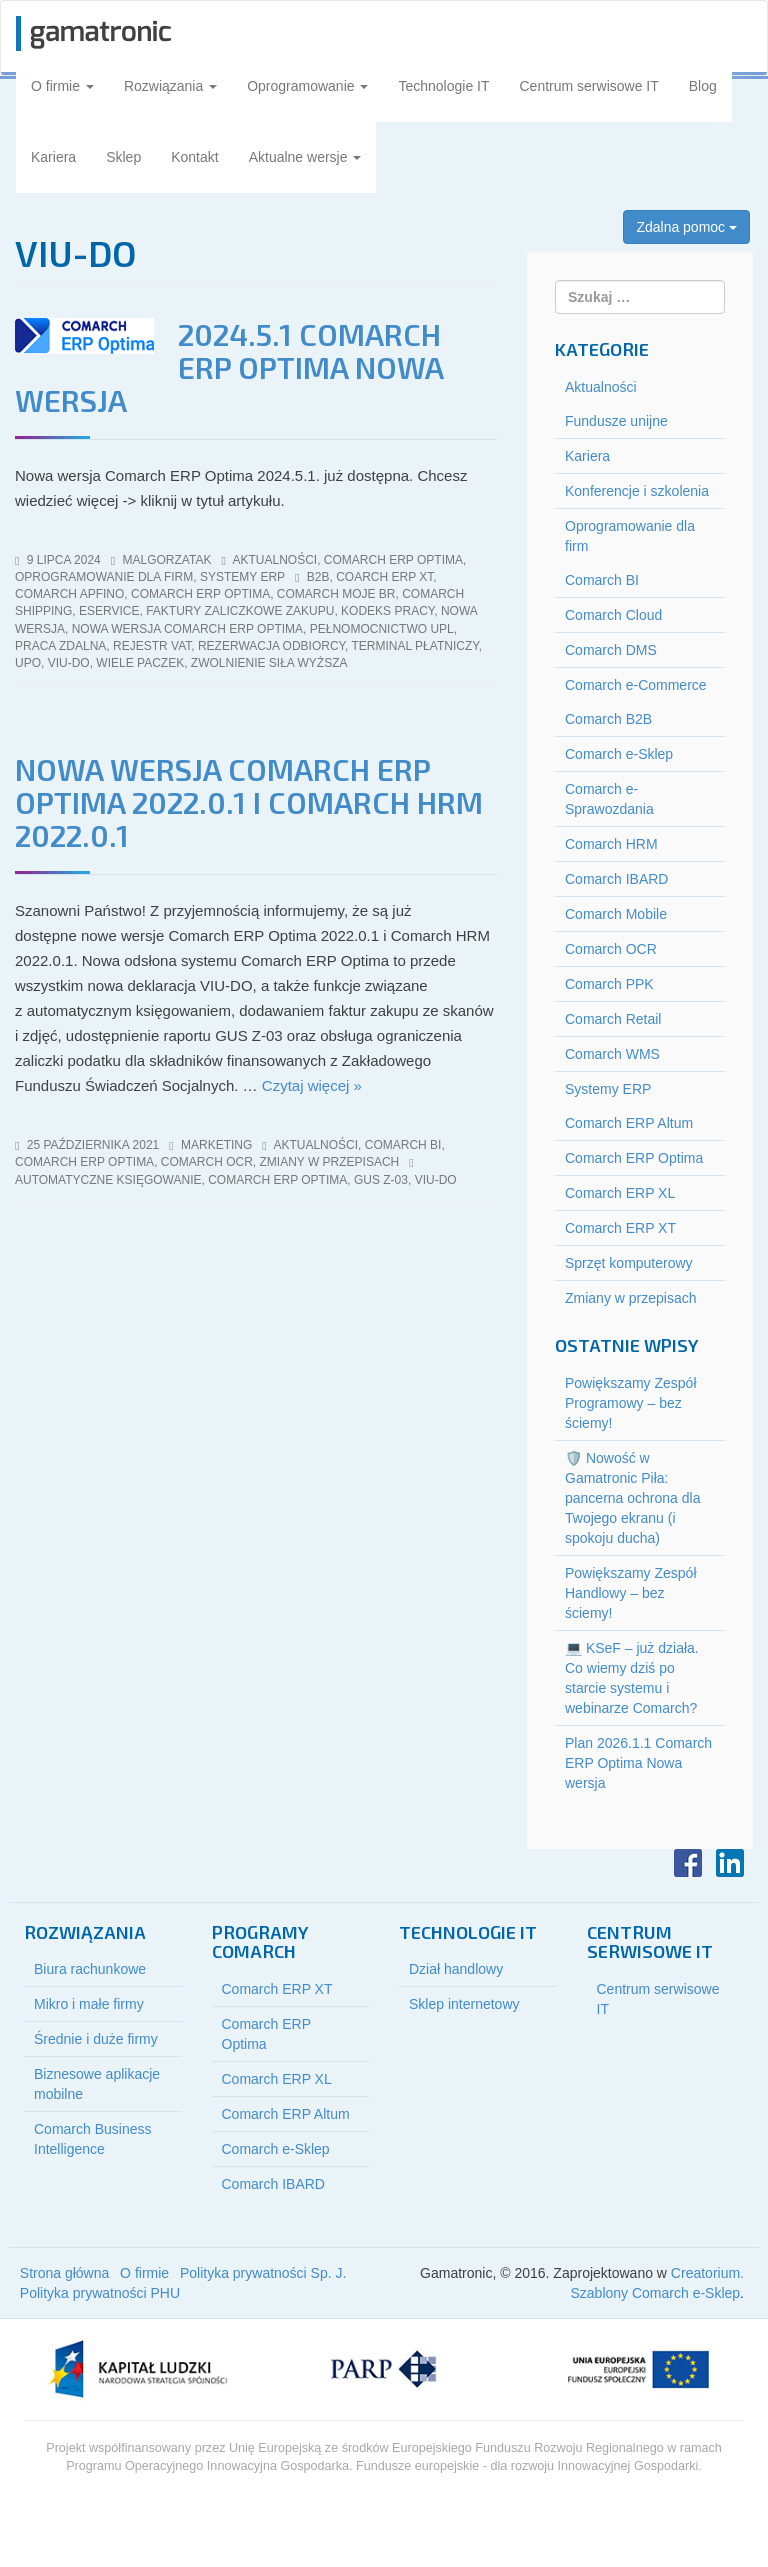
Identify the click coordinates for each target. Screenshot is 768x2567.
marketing (216, 1145)
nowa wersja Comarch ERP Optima (187, 629)
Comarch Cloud (613, 615)
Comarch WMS (612, 1054)
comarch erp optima (200, 594)
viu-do (69, 663)
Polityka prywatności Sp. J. (263, 2273)
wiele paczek (140, 663)
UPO (28, 663)
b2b (318, 577)
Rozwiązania (170, 86)
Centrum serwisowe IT (589, 86)
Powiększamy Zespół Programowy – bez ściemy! (631, 1403)
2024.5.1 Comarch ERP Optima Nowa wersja (229, 367)
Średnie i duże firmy (96, 2039)
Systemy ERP (242, 577)
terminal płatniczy (415, 646)
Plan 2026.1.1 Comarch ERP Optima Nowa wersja (638, 1763)
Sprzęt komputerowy (629, 1263)
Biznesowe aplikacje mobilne (97, 2084)
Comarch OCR (207, 1162)
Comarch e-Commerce (636, 685)
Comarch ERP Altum (629, 1123)
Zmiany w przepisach (329, 1162)
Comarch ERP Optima (393, 560)
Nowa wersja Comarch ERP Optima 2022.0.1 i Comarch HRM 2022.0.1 (249, 802)
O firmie (62, 86)
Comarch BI (403, 1145)
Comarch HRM (611, 844)
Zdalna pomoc (686, 227)
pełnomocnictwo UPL (382, 629)
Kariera (53, 157)
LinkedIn (730, 1863)
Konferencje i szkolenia (637, 491)
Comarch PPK (609, 984)
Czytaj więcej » (312, 1085)
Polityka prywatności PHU (100, 2293)
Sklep (123, 157)
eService (109, 611)
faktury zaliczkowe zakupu (240, 611)
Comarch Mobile (616, 914)
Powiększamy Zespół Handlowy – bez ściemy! (631, 1593)
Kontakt (194, 157)
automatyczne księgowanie (108, 1180)
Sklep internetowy (464, 2004)
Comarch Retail (613, 1019)
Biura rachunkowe (90, 1969)
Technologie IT (443, 86)
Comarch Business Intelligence (93, 2139)
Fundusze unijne (616, 421)
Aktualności (275, 560)
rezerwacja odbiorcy (271, 646)
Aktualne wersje (305, 157)
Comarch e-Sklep (619, 754)
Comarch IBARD (616, 879)
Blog (703, 86)
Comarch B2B (608, 719)
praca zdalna (60, 646)
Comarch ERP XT (620, 1228)
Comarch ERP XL (620, 1193)
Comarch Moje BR (336, 594)
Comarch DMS (611, 650)
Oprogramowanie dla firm (104, 577)
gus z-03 (381, 1180)
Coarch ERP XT (384, 577)
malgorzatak (167, 560)
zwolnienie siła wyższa (269, 663)
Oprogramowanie (307, 86)
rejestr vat (152, 646)
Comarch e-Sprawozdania (609, 799)
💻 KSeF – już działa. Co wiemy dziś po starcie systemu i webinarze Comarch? (632, 1678)
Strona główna (65, 2273)
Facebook (688, 1863)
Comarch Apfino (69, 594)
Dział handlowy (456, 1969)
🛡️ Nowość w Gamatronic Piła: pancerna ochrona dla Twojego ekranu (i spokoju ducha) (632, 1498)
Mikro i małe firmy (89, 2004)
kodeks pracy (387, 611)
